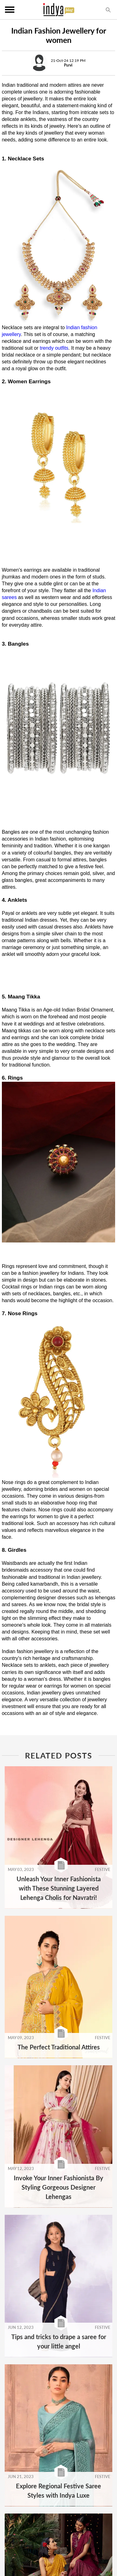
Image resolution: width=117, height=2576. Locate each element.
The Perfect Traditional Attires (58, 2047)
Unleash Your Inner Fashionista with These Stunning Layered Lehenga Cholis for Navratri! (59, 1888)
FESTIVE (102, 1869)
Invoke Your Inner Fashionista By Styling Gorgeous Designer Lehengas (58, 2187)
